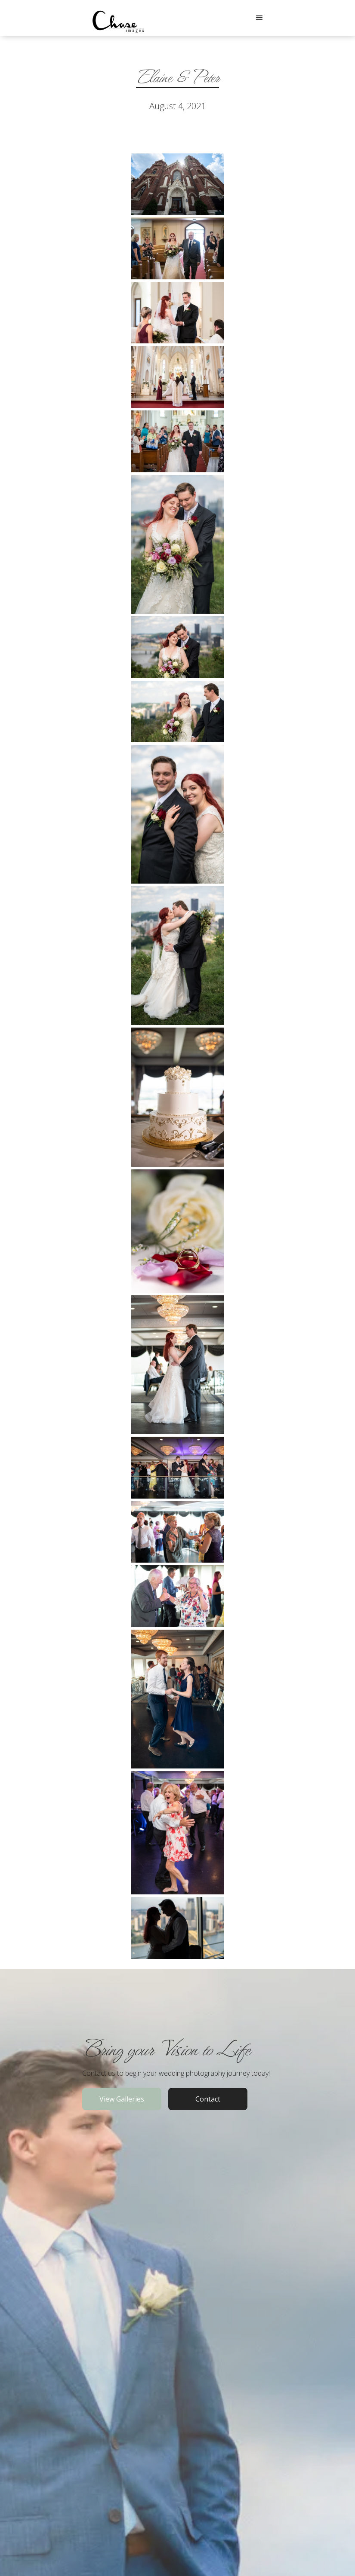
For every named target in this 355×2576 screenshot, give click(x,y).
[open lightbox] (177, 184)
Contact (207, 2099)
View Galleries (121, 2099)
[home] (118, 18)
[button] (259, 18)
